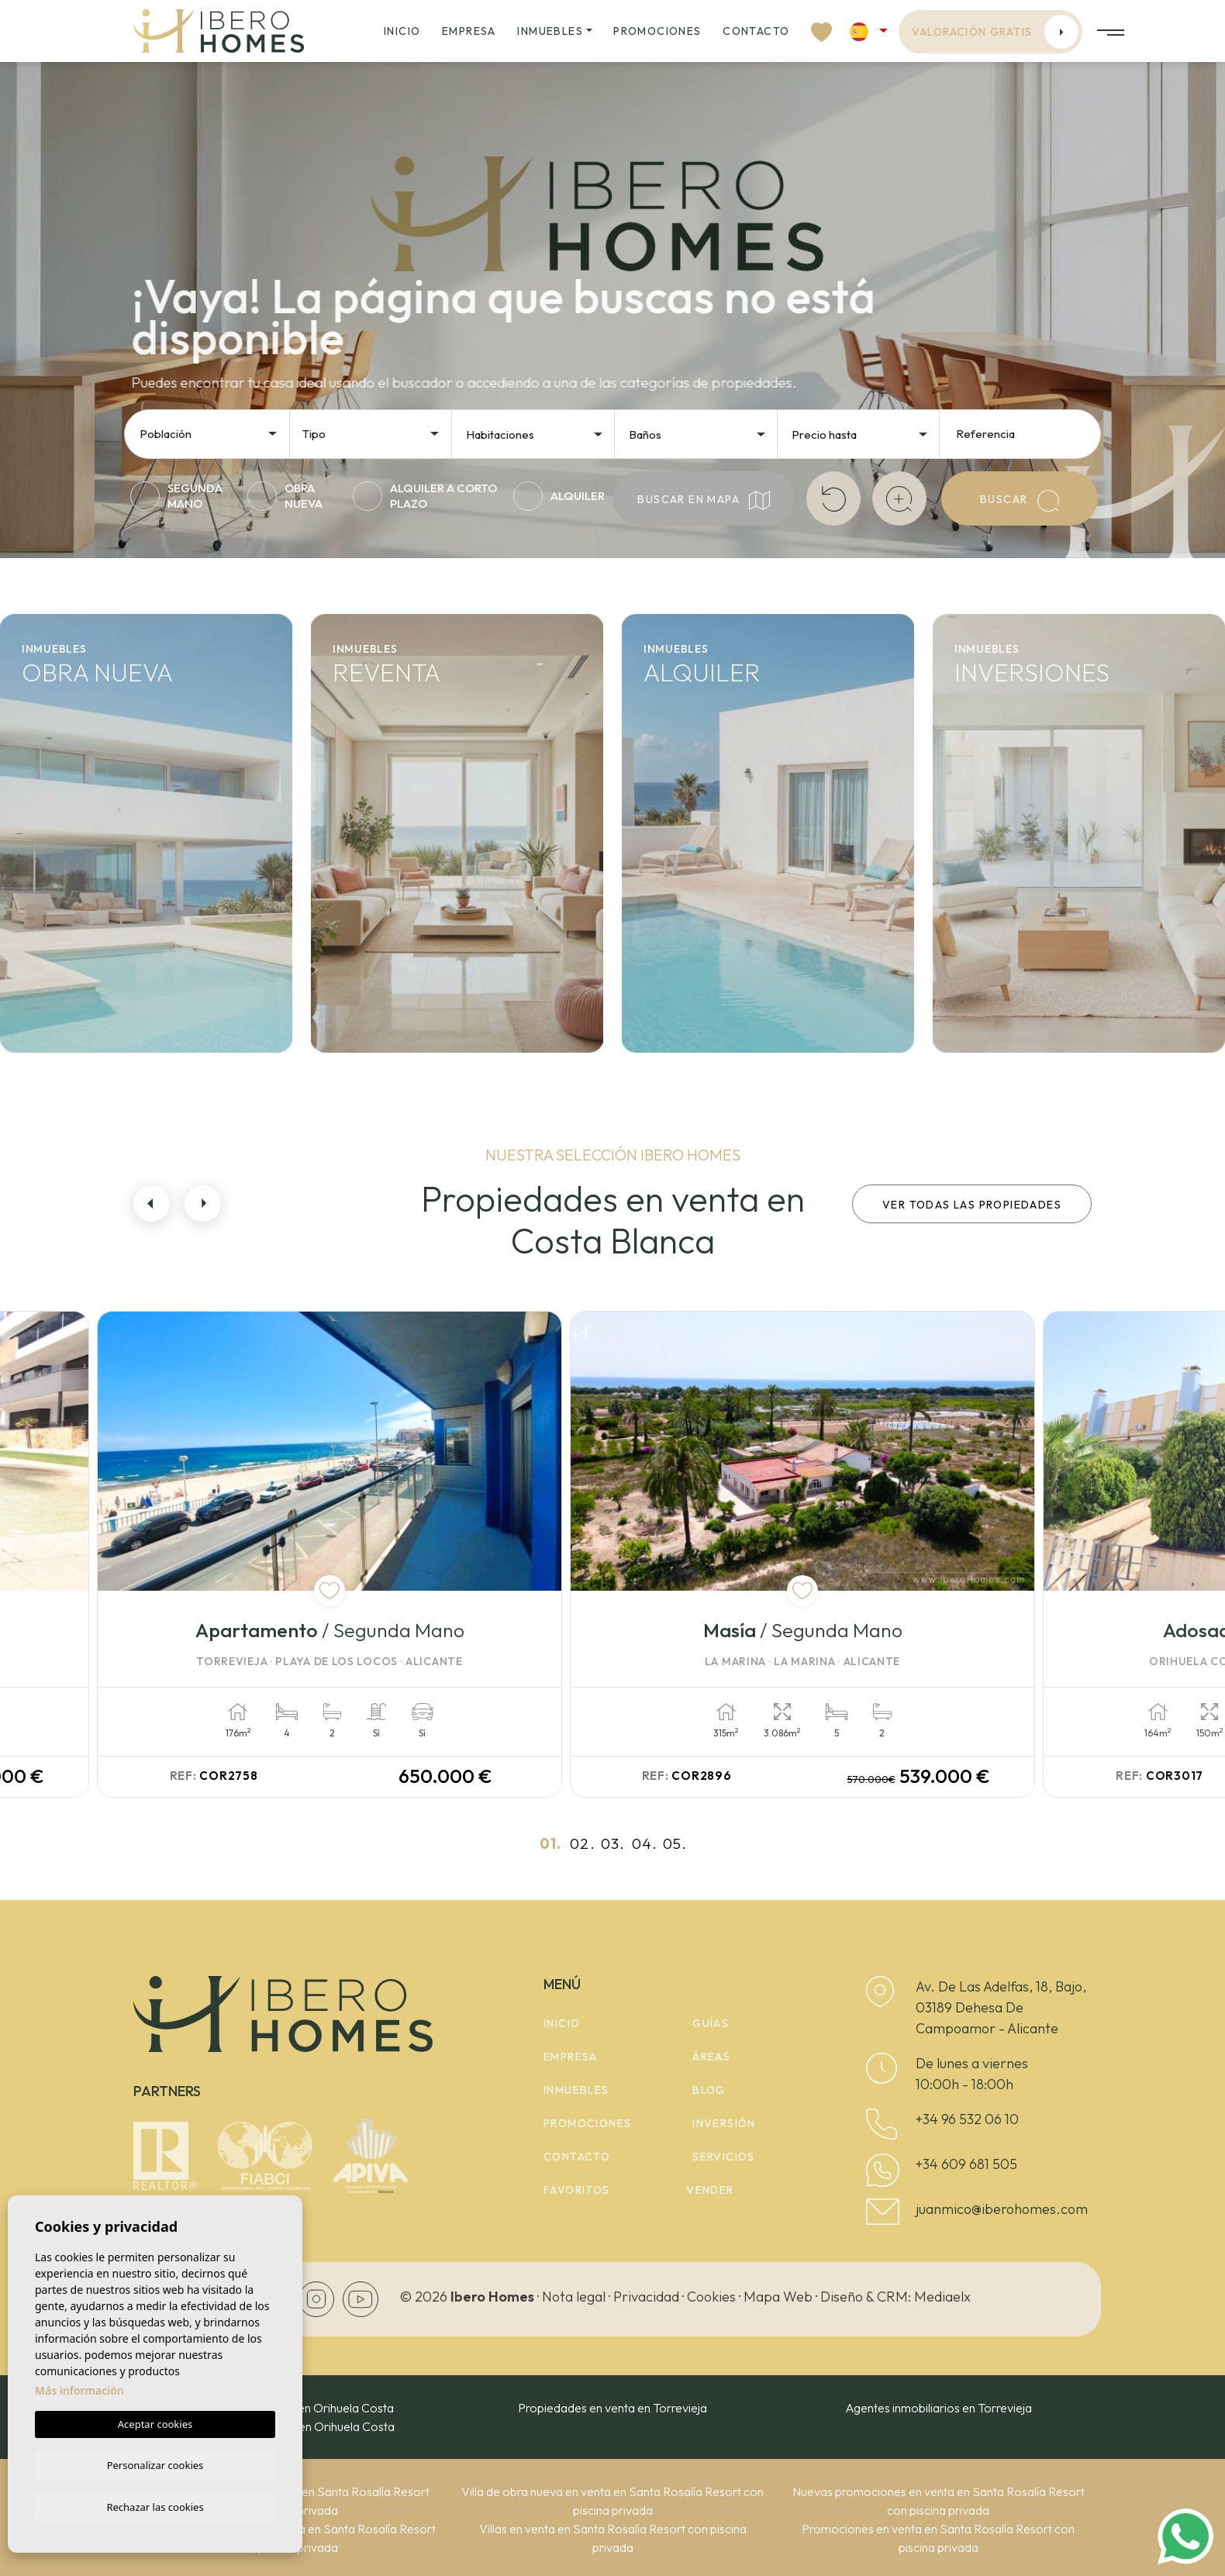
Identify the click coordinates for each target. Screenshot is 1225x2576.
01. (551, 1843)
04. (644, 1843)
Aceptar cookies (155, 2422)
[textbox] (213, 434)
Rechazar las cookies (154, 2506)
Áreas (711, 2057)
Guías (710, 2023)
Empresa (469, 31)
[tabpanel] (368, 1554)
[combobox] (209, 432)
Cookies (711, 2296)
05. (675, 1843)
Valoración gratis (995, 32)
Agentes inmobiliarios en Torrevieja (938, 2408)
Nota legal (574, 2296)
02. (582, 1843)
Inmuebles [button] (550, 31)
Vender (709, 2190)
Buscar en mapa (703, 500)
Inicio (402, 31)
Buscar (1019, 501)
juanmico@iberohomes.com (1002, 2209)
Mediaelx (942, 2296)
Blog (709, 2090)
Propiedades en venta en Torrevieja (612, 2408)
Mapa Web (778, 2296)
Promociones (657, 31)
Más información (79, 2388)
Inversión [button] (724, 2123)
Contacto (756, 31)
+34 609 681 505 (966, 2164)
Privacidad (646, 2296)
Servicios (723, 2157)
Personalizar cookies (155, 2464)
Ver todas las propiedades (971, 1205)
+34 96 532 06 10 (967, 2119)
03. (613, 1843)
